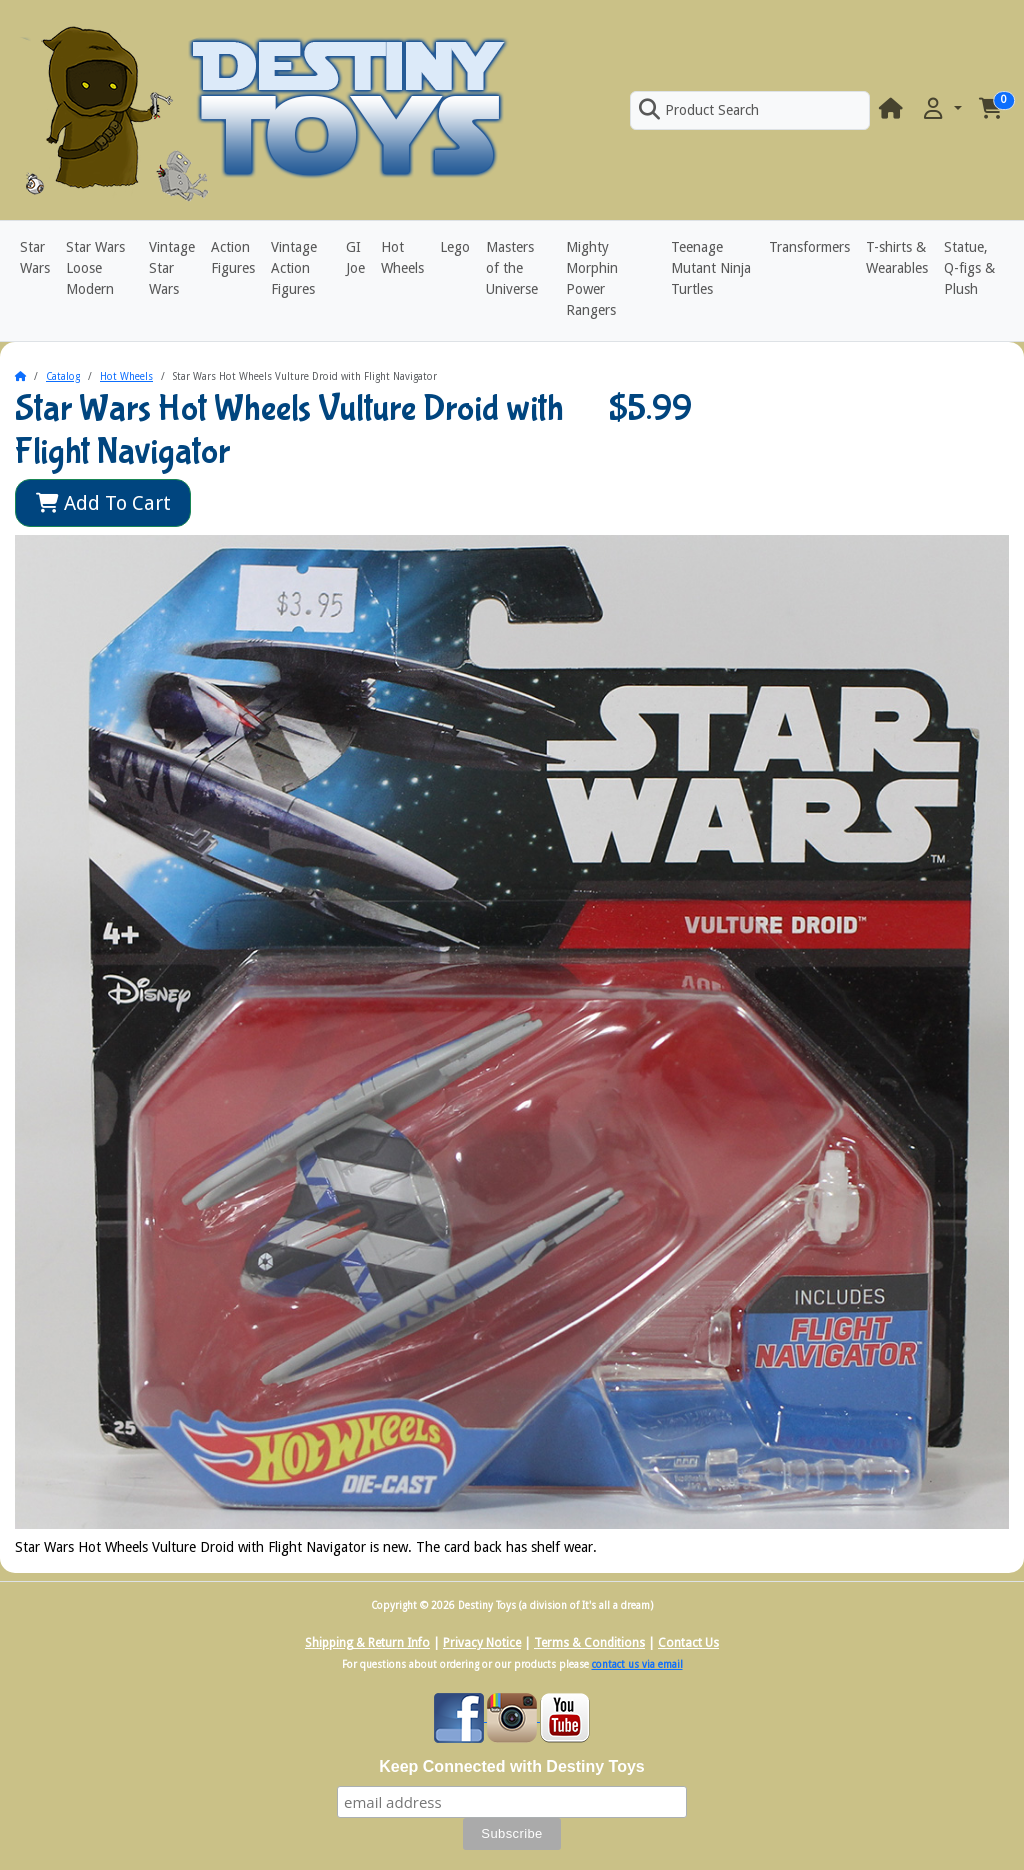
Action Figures (233, 257)
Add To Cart (103, 503)
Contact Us (688, 1643)
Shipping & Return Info (367, 1643)
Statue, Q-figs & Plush (969, 268)
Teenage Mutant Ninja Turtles (711, 268)
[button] (941, 109)
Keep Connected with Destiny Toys (512, 1766)
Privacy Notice (482, 1643)
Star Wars (35, 257)
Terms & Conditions (589, 1643)
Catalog (63, 376)
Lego (455, 247)
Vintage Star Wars (172, 268)
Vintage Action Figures (294, 268)
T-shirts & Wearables (897, 257)
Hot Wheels (402, 257)
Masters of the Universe (512, 268)
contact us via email (637, 1664)
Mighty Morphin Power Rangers (592, 278)
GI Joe (355, 257)
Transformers (809, 247)
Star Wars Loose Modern (95, 268)
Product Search (699, 110)
